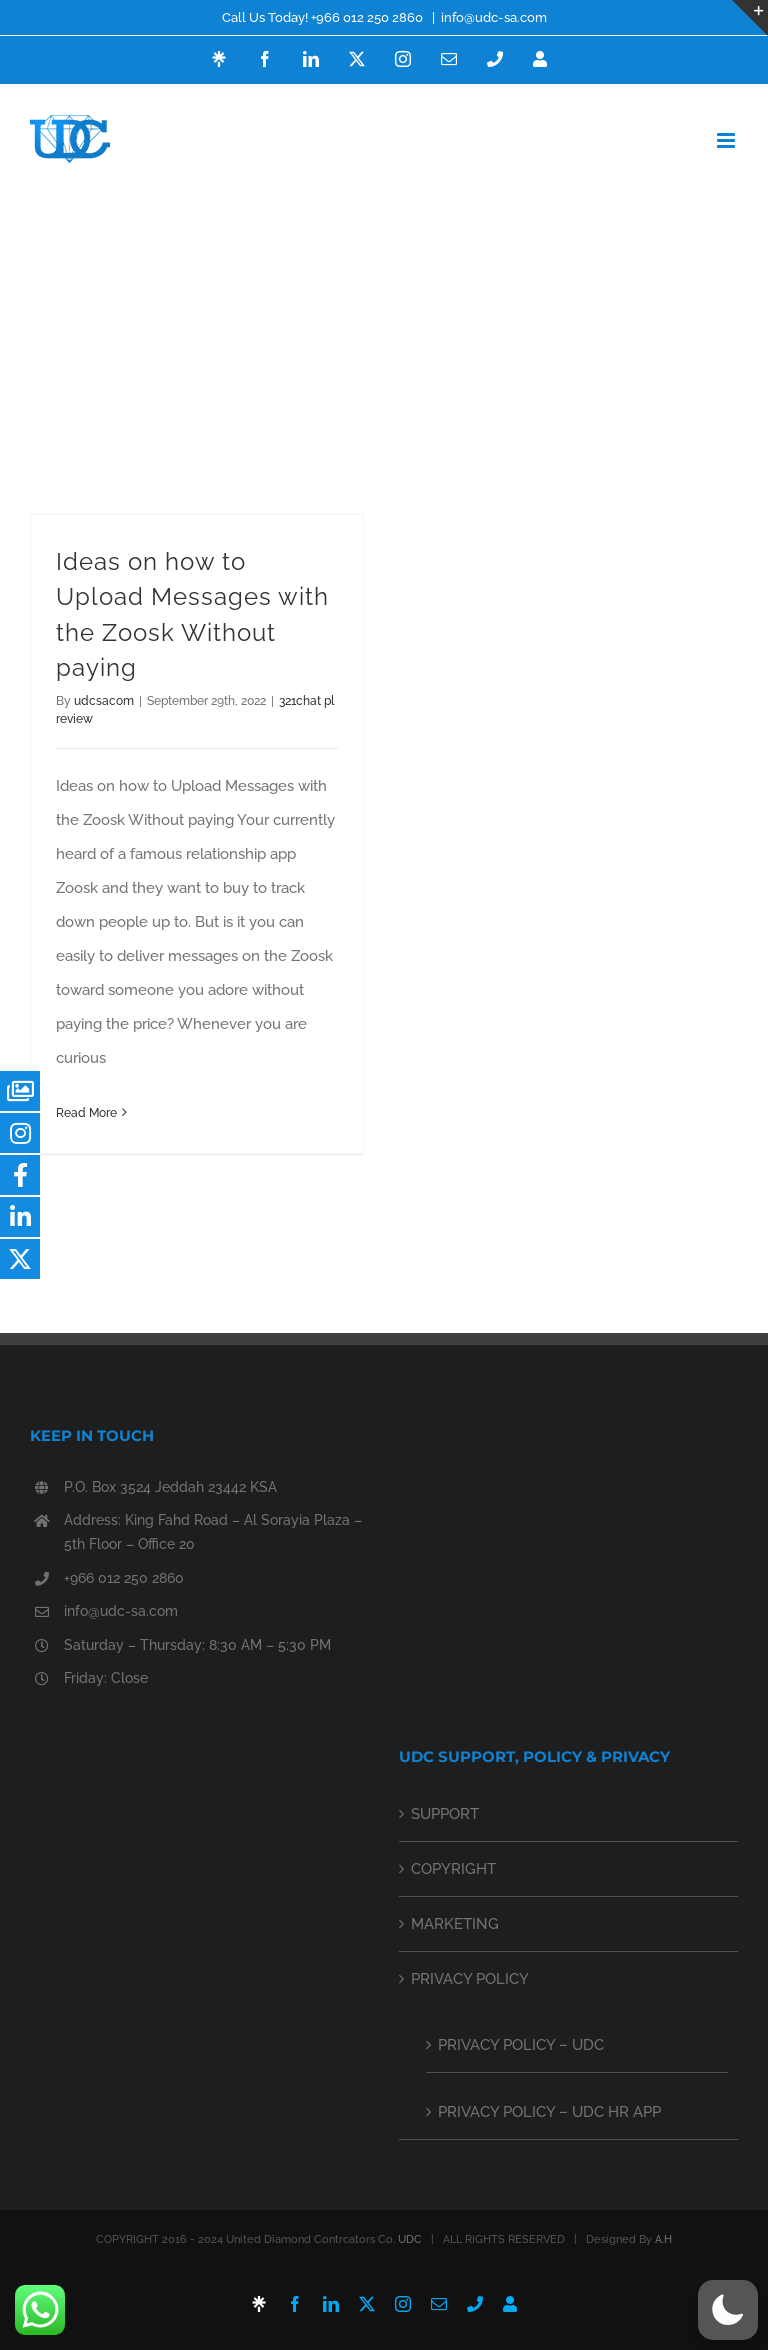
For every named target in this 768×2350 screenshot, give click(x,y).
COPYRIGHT (453, 1869)
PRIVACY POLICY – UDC (521, 2045)
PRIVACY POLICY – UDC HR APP (549, 2112)
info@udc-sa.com (494, 17)
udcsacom (104, 701)
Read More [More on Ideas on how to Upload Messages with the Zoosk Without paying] (86, 1113)
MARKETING (455, 1924)
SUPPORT (445, 1814)
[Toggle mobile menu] (727, 140)
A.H (663, 2239)
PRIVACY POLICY (470, 1979)
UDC (410, 2239)
